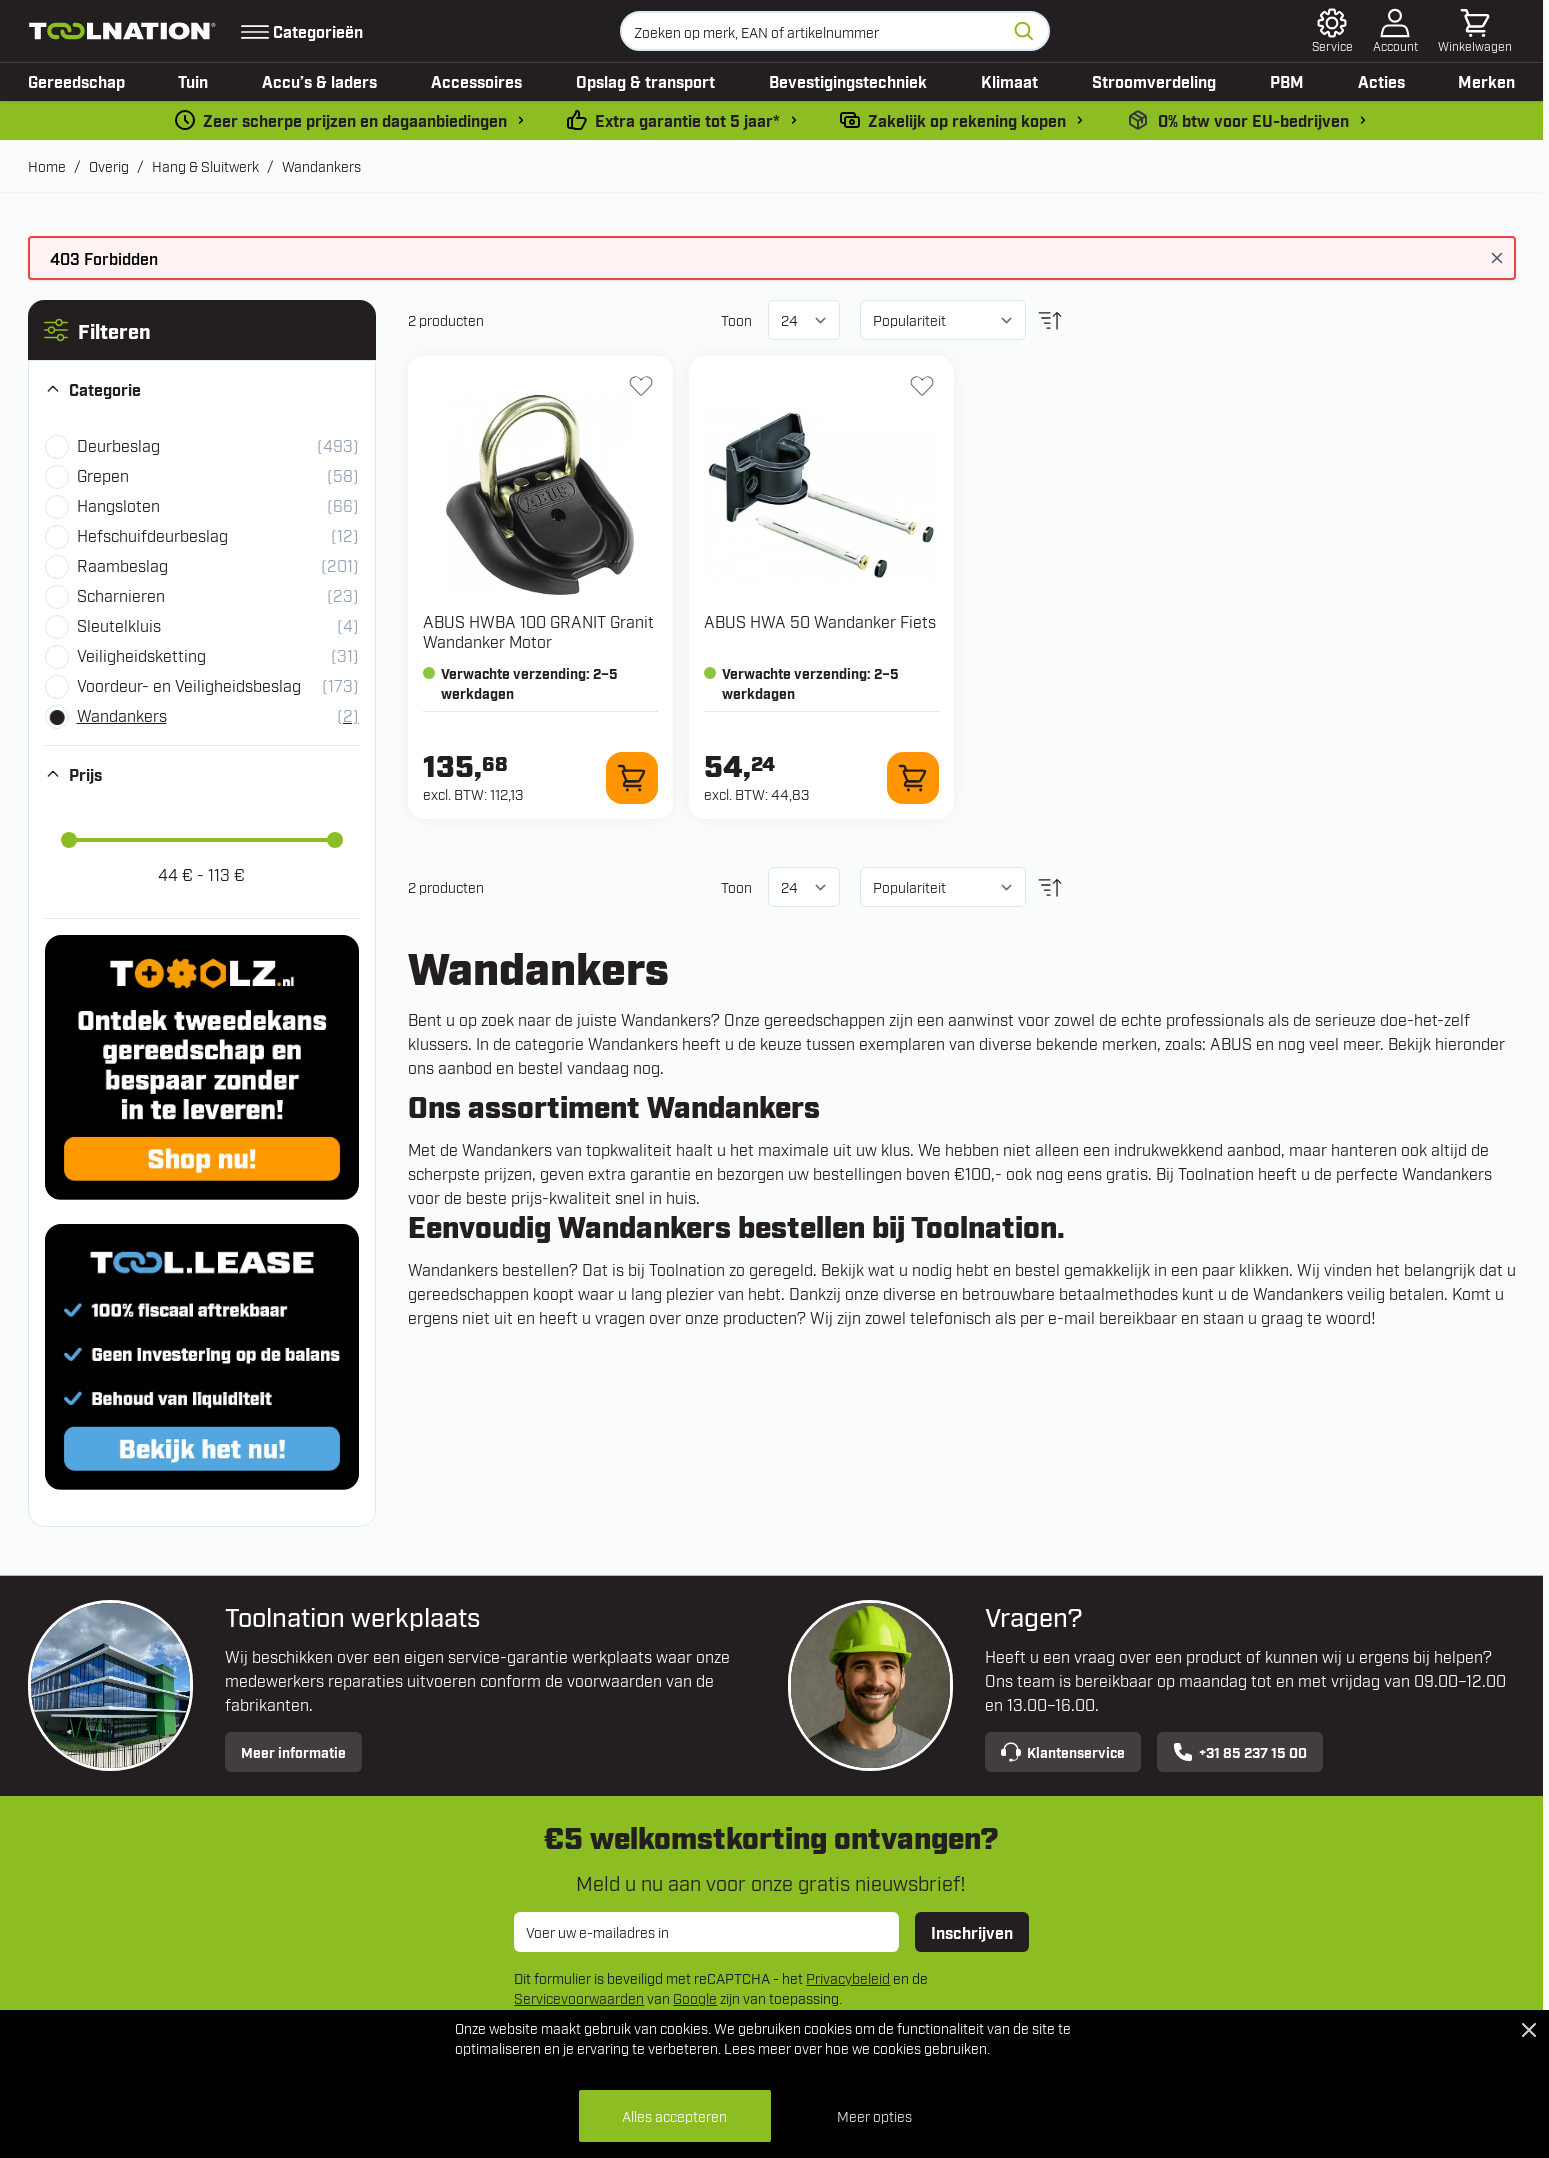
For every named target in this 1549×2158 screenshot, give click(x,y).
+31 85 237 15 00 (1240, 1752)
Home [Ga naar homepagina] (47, 165)
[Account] (1395, 31)
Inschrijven (972, 1932)
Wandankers (321, 165)
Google (695, 1997)
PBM (1287, 81)
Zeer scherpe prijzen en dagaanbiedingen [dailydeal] (355, 120)
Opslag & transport (645, 81)
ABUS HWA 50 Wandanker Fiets (820, 621)
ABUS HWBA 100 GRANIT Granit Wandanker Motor (538, 631)
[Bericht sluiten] (1497, 258)
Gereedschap (76, 81)
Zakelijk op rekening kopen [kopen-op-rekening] (967, 120)
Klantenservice (1063, 1752)
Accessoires (476, 81)
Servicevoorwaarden (579, 1997)
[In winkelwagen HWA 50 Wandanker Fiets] (913, 778)
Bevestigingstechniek (848, 81)
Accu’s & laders (319, 81)
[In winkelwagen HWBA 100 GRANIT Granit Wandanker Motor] (632, 778)
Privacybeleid (848, 1977)
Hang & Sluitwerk (205, 165)
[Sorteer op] (943, 320)
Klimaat (1009, 81)
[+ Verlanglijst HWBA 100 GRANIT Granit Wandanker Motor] (641, 386)
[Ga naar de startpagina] (122, 31)
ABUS (1231, 1043)
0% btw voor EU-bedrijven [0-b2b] (1253, 120)
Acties (1381, 81)
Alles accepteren (674, 2115)
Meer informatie (293, 1751)
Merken (1486, 81)
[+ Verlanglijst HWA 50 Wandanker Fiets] (922, 386)
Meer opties (874, 2115)
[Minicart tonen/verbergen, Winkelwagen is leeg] (1475, 31)
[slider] (69, 840)
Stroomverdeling (1154, 81)
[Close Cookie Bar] (1529, 2030)
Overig (109, 165)
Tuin (193, 81)
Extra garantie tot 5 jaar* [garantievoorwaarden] (687, 120)
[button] (202, 330)
